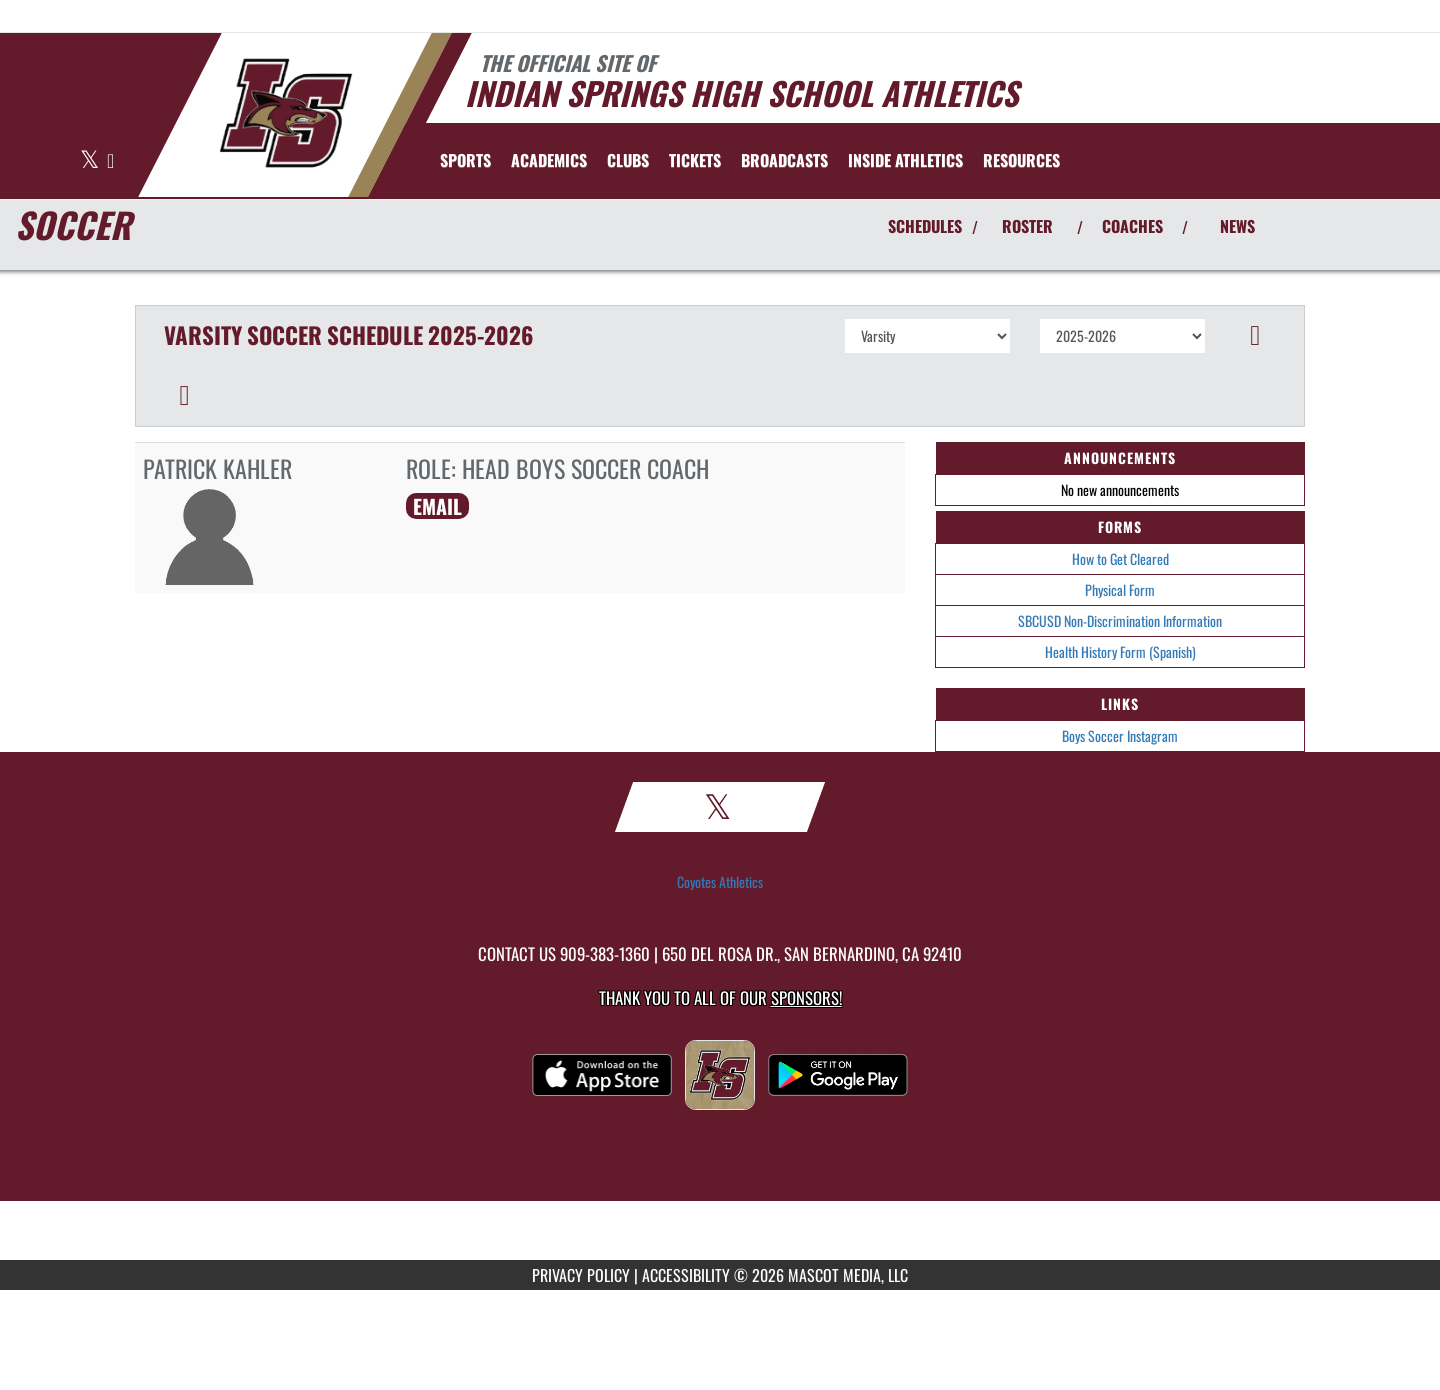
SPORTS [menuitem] (465, 160)
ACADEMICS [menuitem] (549, 160)
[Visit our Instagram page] (110, 161)
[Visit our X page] (91, 161)
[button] (1255, 336)
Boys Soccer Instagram (1120, 735)
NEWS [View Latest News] (1237, 226)
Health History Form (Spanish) (1120, 651)
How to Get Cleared (1120, 558)
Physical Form (1120, 589)
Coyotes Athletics (720, 882)
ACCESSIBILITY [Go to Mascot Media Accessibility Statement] (686, 1275)
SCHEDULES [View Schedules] (925, 226)
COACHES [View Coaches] (1132, 226)
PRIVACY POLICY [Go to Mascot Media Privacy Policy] (581, 1275)
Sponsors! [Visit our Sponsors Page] (806, 997)
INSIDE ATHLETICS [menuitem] (905, 160)
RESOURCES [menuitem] (1021, 160)
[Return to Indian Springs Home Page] (285, 113)
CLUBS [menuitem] (628, 160)
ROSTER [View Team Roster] (1027, 226)
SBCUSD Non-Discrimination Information (1120, 620)
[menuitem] (695, 160)
